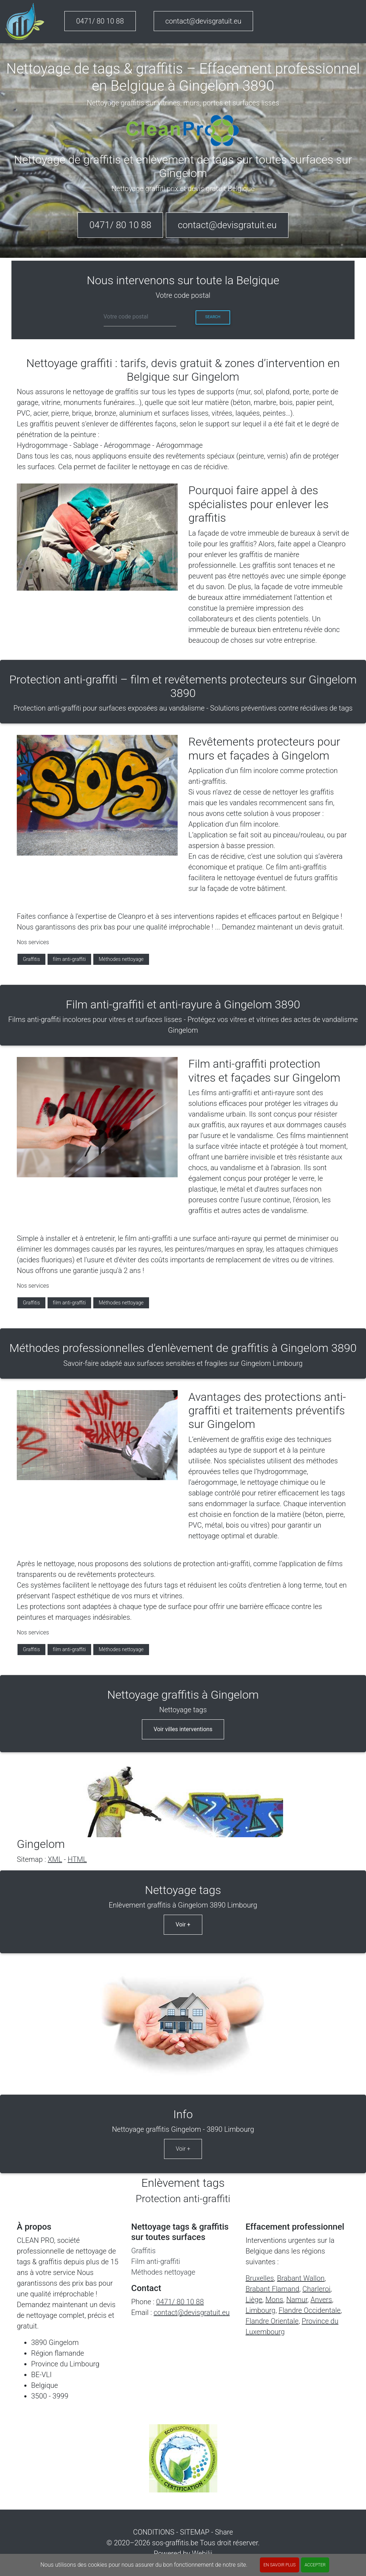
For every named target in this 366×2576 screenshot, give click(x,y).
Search (212, 317)
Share (224, 2532)
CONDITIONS (153, 2532)
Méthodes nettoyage (121, 959)
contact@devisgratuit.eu (203, 21)
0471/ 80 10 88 (100, 21)
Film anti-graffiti (155, 2261)
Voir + (182, 1924)
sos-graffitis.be (175, 2543)
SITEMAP (194, 2532)
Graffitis (31, 959)
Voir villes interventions (183, 1729)
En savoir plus (279, 2564)
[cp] (140, 316)
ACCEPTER (315, 2564)
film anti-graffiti (69, 959)
